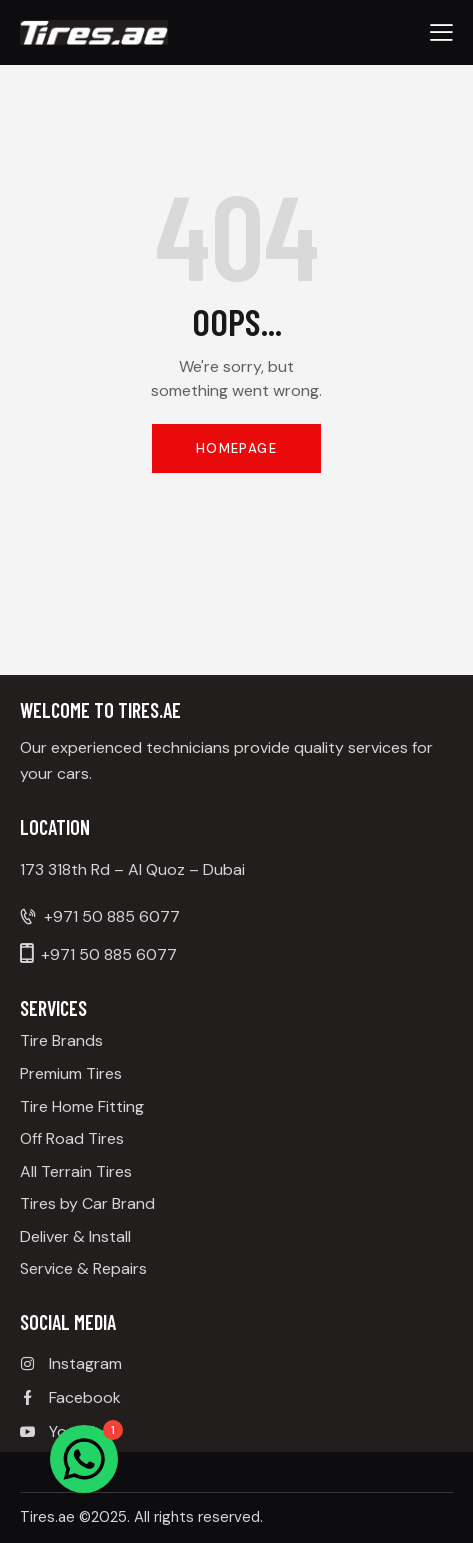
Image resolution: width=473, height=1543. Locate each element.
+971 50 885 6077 (112, 916)
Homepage (236, 448)
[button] (441, 32)
